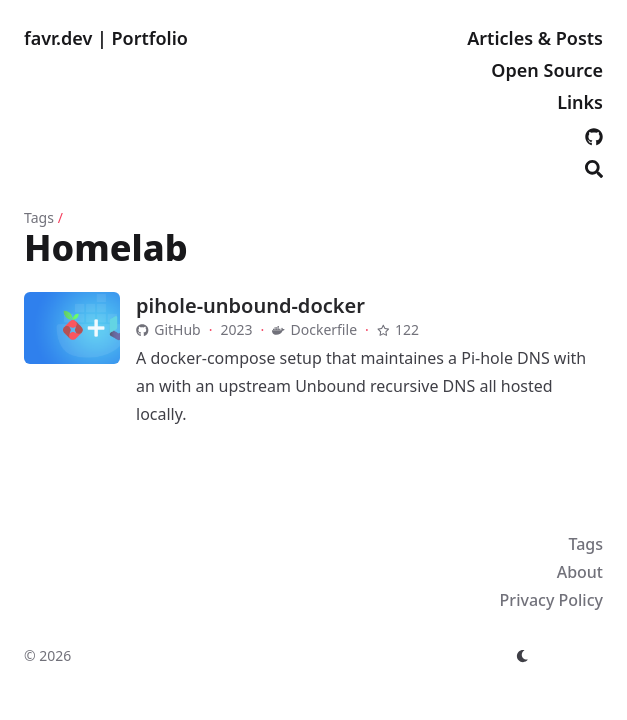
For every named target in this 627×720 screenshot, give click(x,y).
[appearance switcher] (523, 656)
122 (398, 329)
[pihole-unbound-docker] (72, 328)
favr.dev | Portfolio (106, 38)
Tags (39, 217)
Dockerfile (314, 329)
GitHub (168, 329)
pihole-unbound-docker (250, 305)
